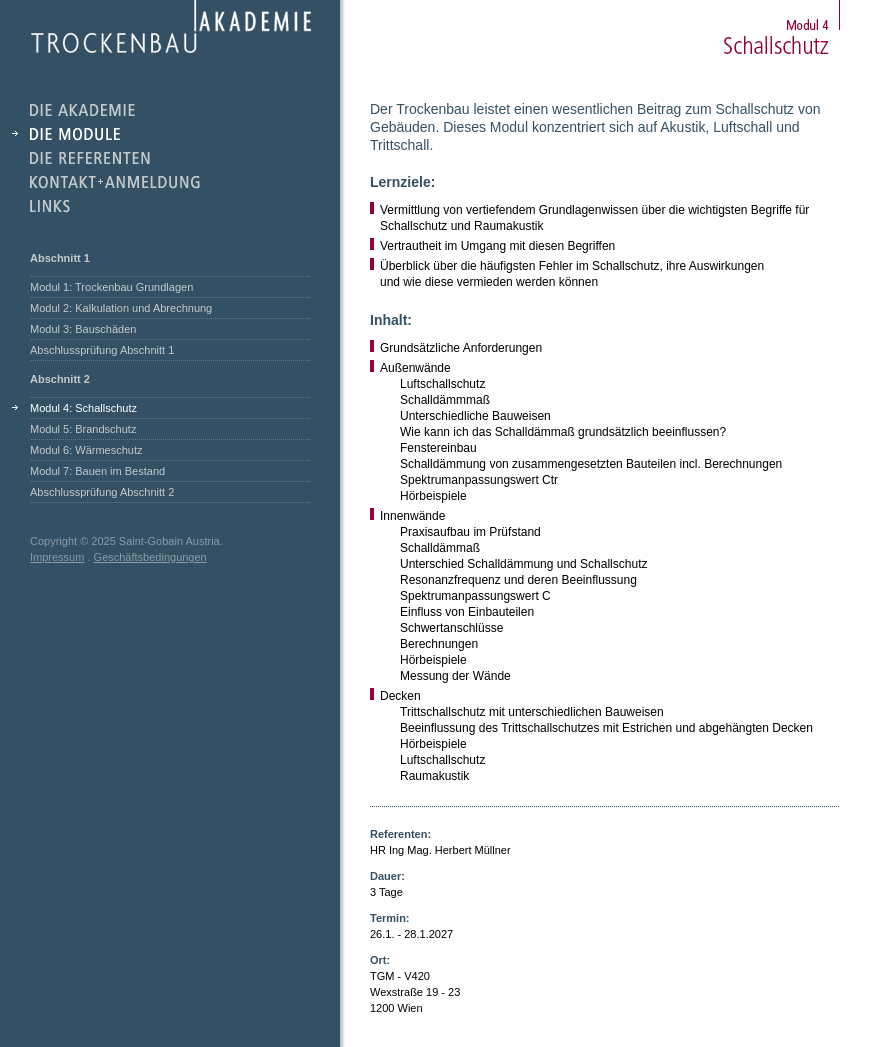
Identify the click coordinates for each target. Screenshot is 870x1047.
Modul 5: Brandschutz (83, 429)
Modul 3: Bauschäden (83, 329)
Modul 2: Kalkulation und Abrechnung (121, 308)
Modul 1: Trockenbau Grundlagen (111, 287)
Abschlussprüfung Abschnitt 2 (102, 492)
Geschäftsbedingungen (150, 557)
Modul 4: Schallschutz (83, 408)
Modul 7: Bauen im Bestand (97, 471)
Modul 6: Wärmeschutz (86, 450)
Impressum (57, 557)
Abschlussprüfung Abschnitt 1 (102, 350)
